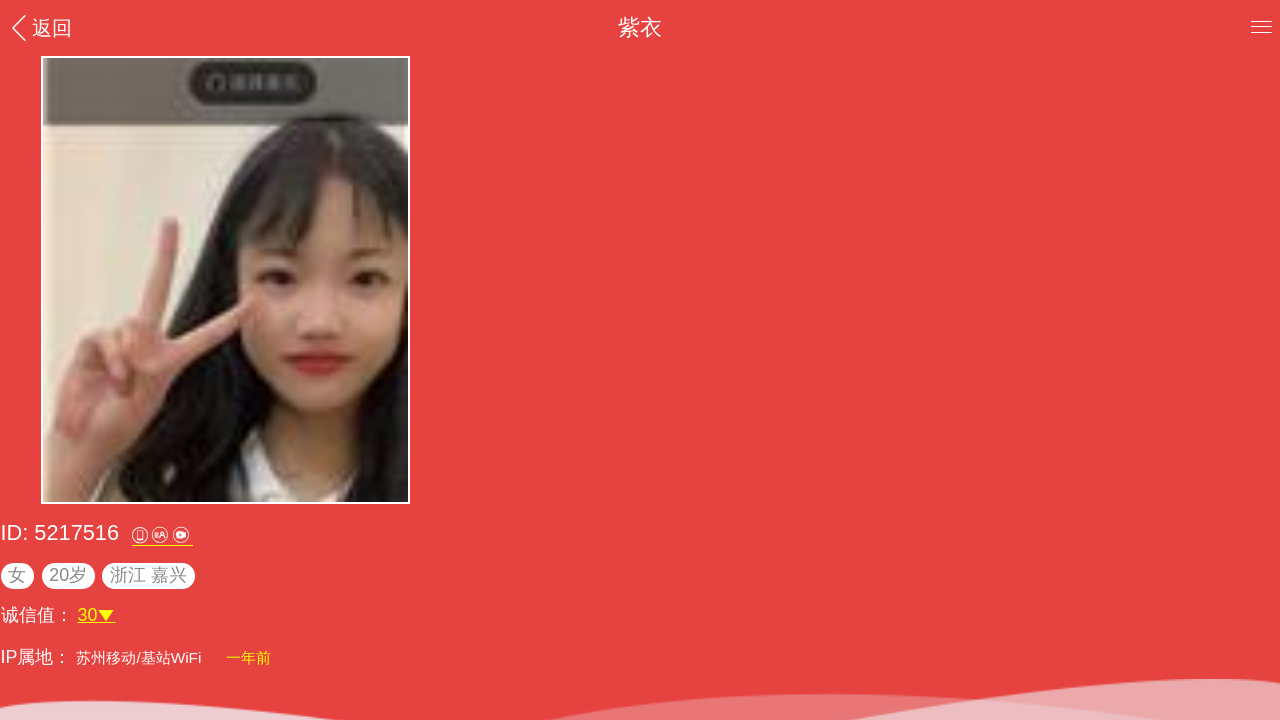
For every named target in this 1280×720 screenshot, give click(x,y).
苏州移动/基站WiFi (140, 657)
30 (97, 615)
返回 (39, 27)
